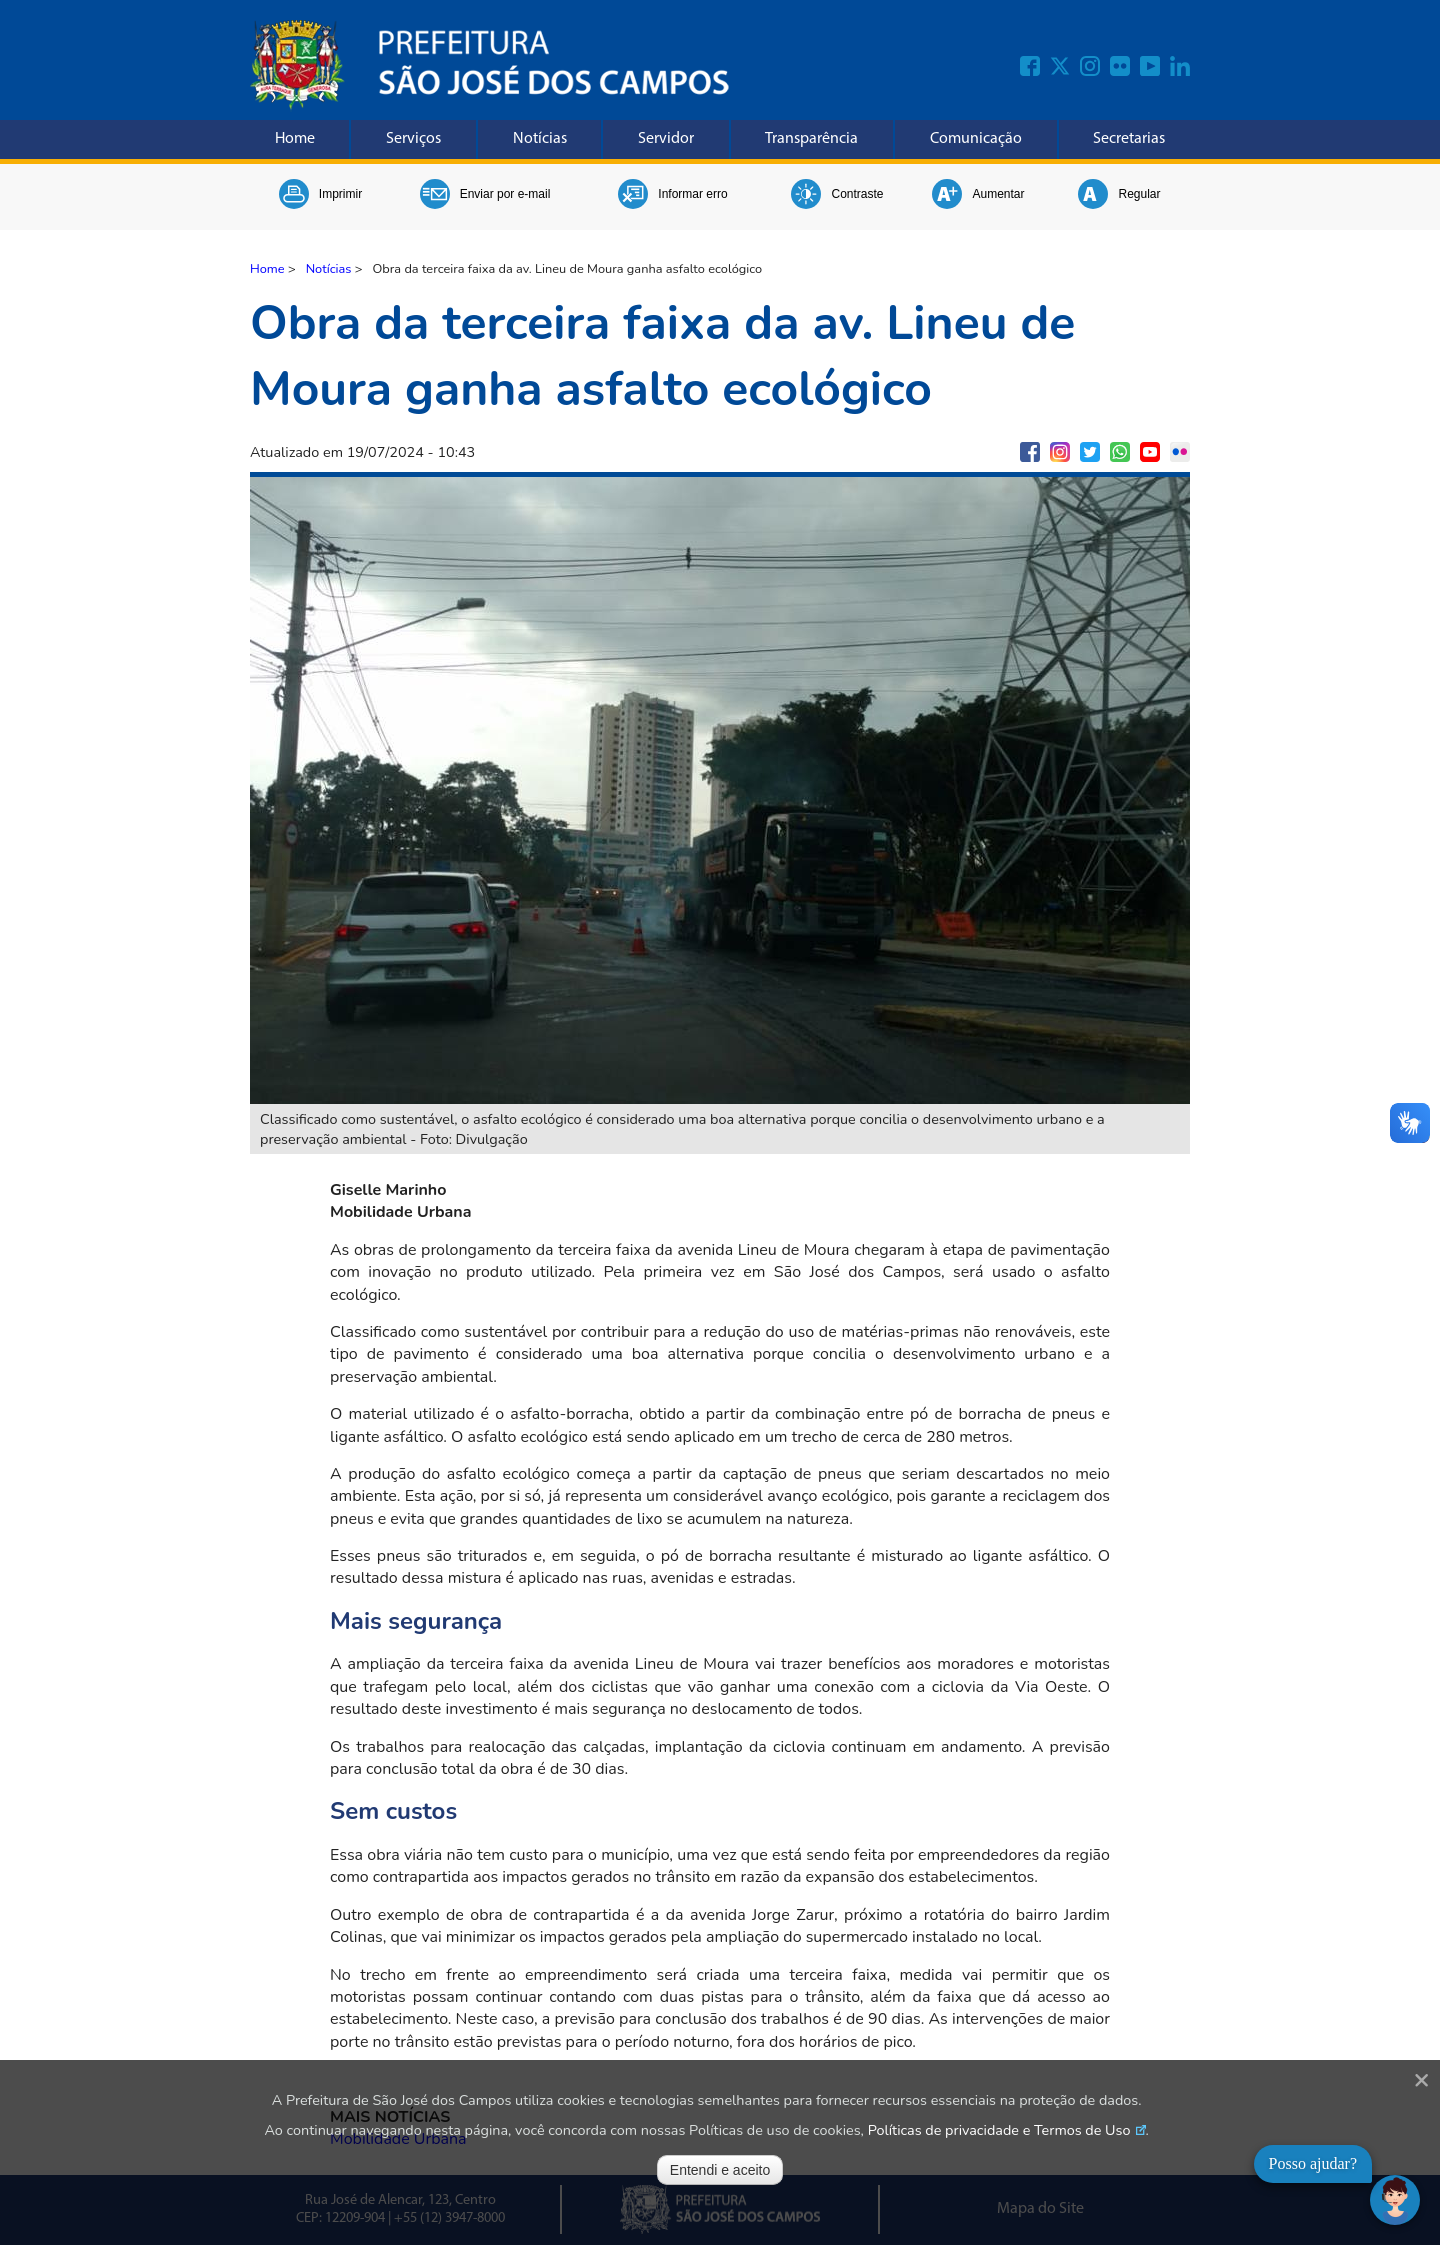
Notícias (540, 139)
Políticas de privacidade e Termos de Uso (999, 2130)
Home (295, 139)
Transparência (811, 139)
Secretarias (1129, 139)
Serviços (413, 139)
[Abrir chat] (1395, 2200)
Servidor (666, 139)
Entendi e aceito (720, 2170)
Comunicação (976, 139)
